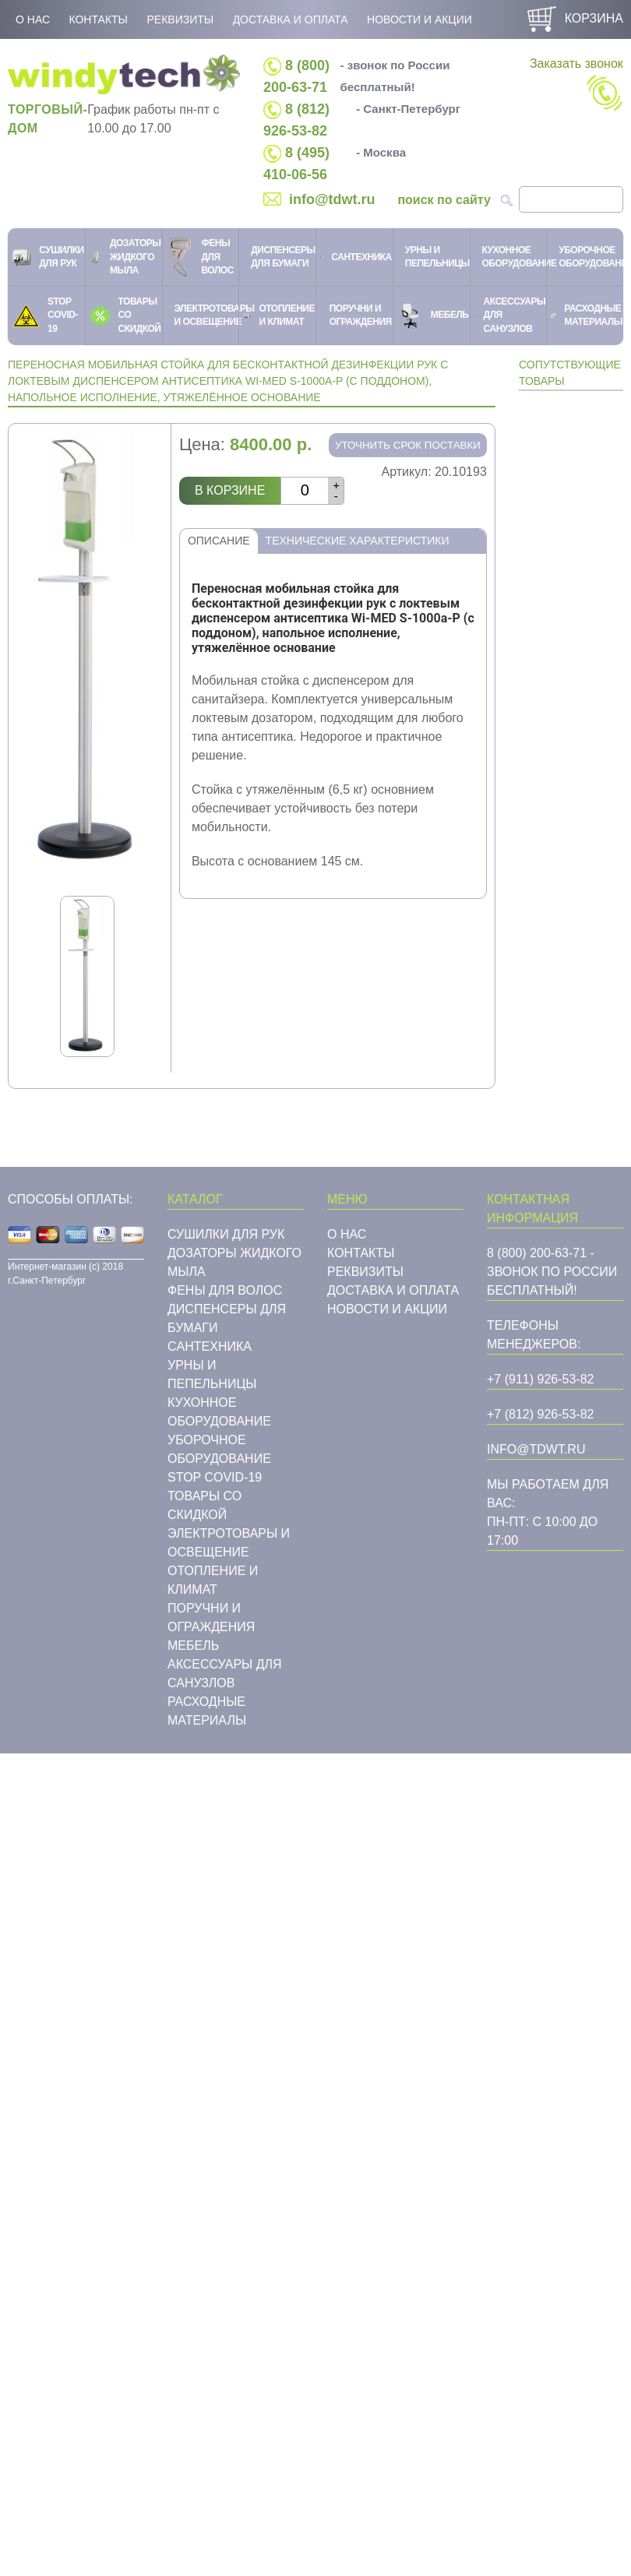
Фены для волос (224, 1290)
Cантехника (209, 1346)
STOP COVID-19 (214, 1477)
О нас (33, 19)
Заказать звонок (576, 84)
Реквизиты (179, 19)
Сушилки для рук (225, 1234)
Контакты (98, 19)
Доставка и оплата (290, 19)
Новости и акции (419, 19)
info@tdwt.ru (332, 199)
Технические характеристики (357, 540)
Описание (219, 540)
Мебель (193, 1645)
